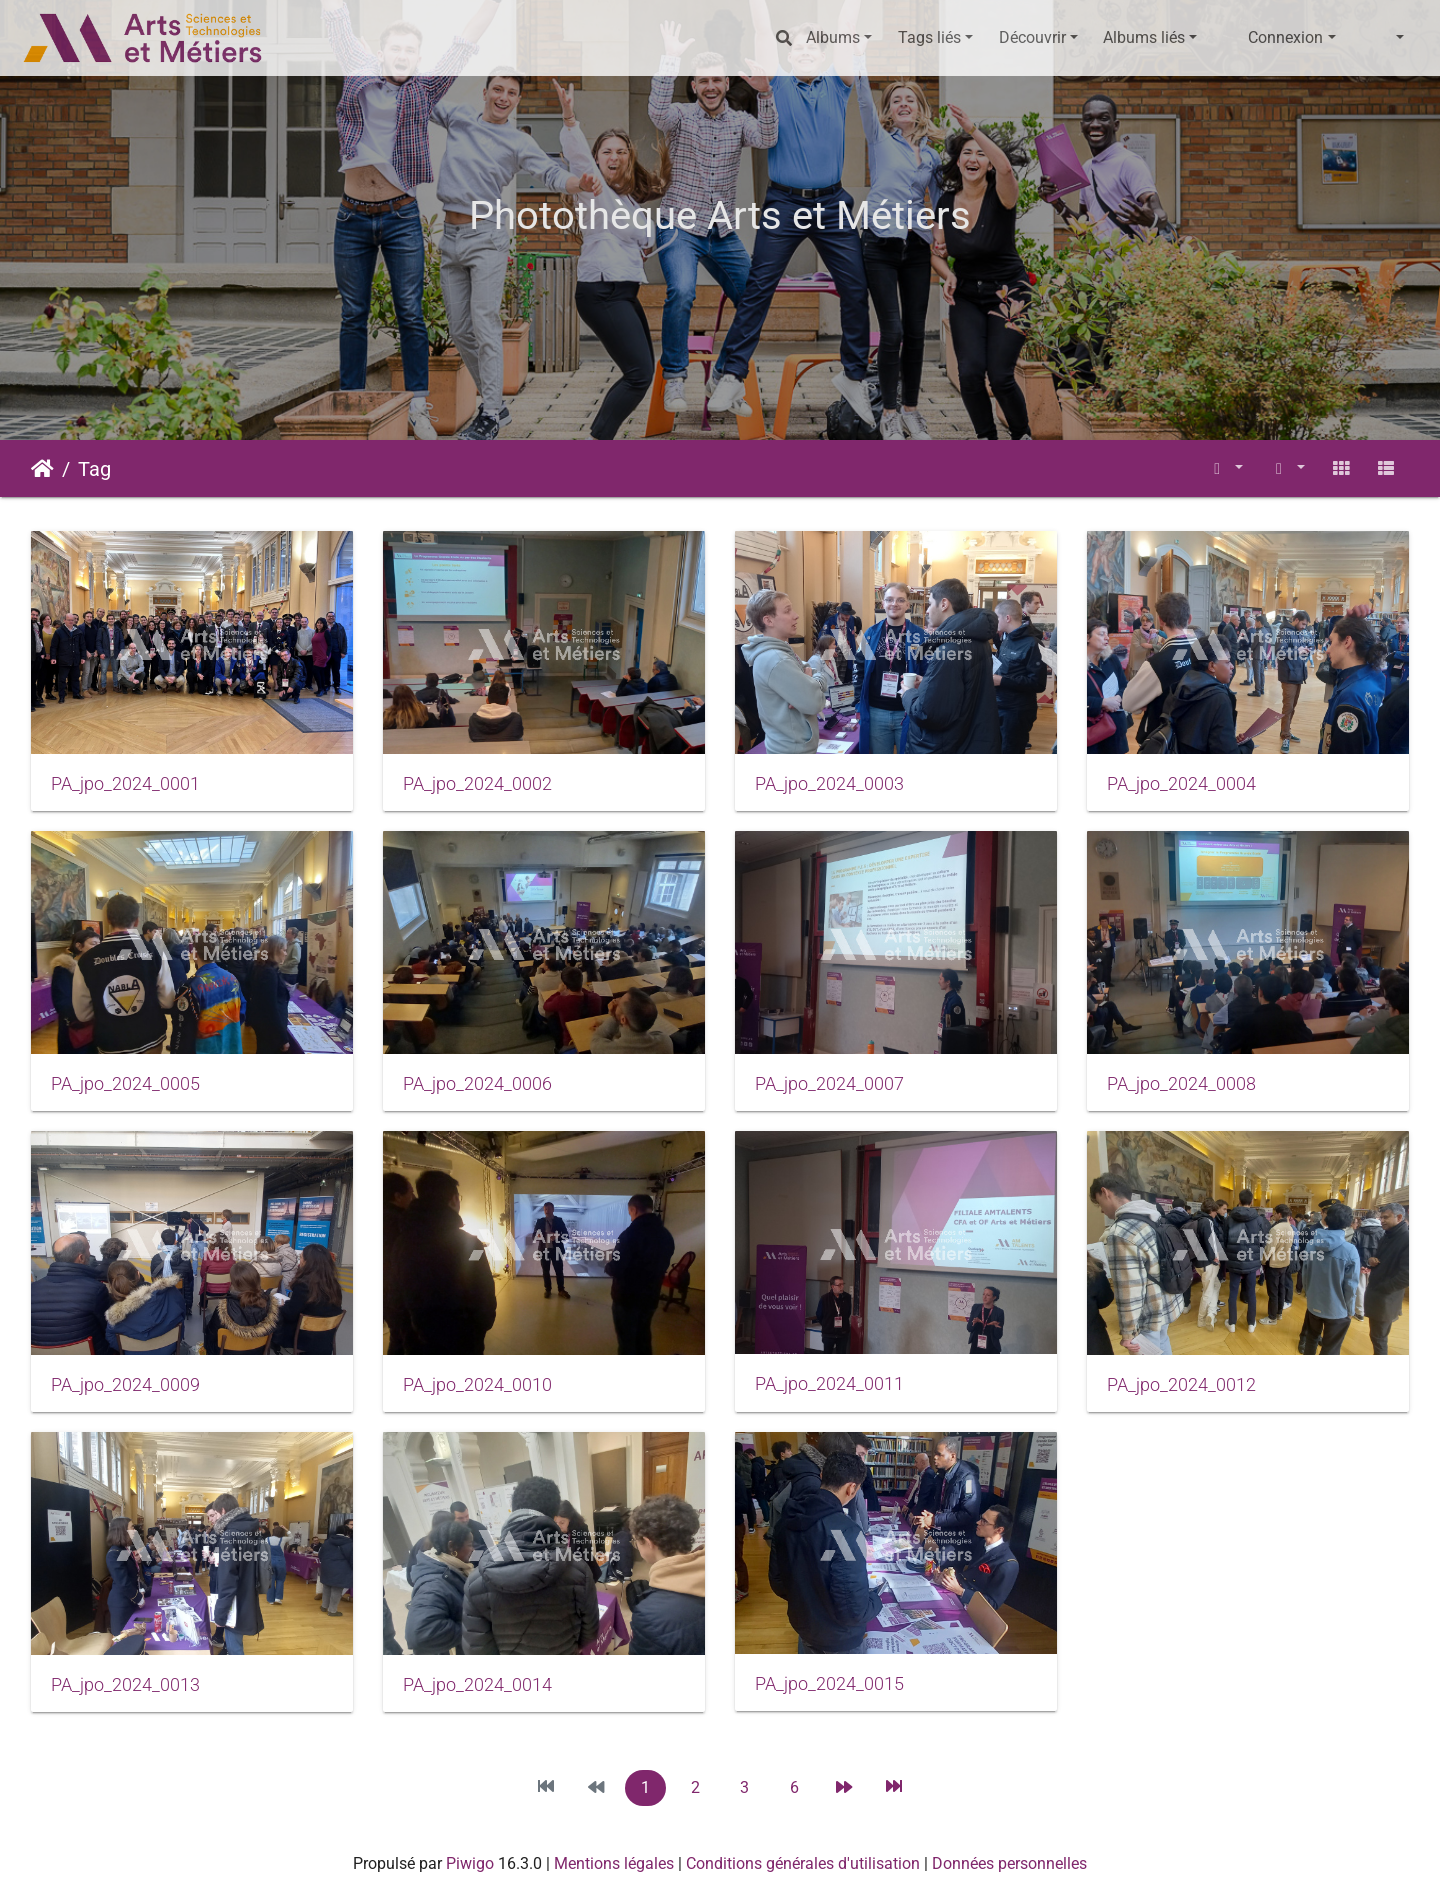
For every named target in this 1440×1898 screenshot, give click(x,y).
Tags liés (929, 37)
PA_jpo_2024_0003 (829, 784)
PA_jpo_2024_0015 (829, 1684)
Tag (94, 469)
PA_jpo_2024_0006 (477, 1084)
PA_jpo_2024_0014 (477, 1685)
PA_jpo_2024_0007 (829, 1084)
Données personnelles (1009, 1863)
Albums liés (1144, 37)
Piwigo (470, 1863)
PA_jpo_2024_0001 (125, 784)
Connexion (1285, 37)
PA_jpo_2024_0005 (125, 1084)
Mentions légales (614, 1863)
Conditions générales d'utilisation (803, 1863)
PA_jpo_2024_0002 (477, 784)
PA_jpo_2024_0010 (477, 1385)
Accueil (42, 469)
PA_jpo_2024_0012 (1181, 1385)
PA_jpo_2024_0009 (125, 1385)
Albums (833, 37)
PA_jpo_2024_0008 (1181, 1084)
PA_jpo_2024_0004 (1181, 784)
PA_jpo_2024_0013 (125, 1685)
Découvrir (1032, 37)
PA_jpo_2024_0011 (829, 1384)
